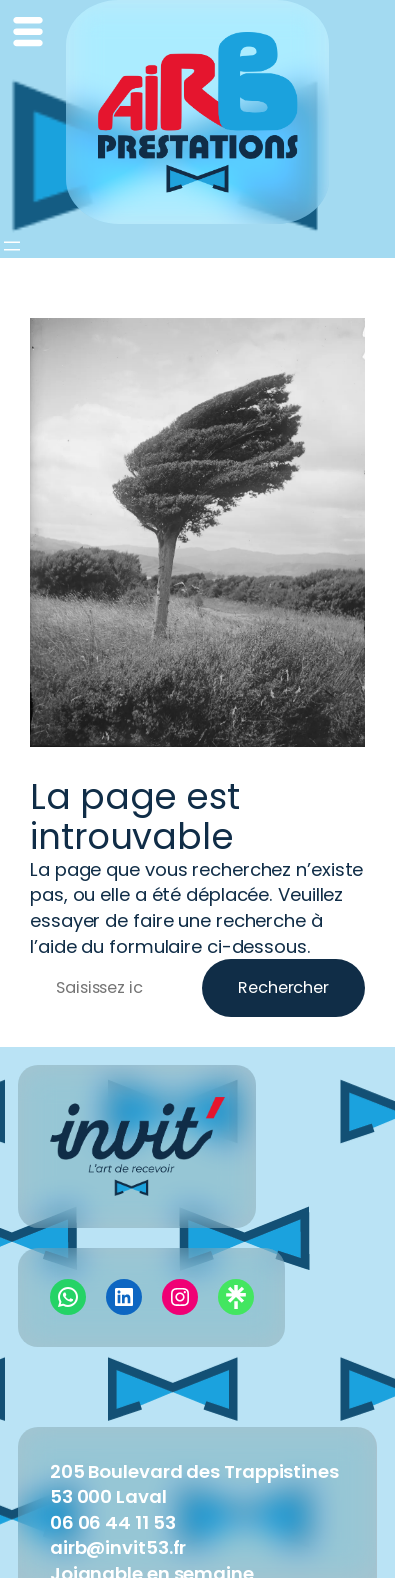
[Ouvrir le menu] (12, 246)
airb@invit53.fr (118, 1547)
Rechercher (283, 987)
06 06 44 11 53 (113, 1522)
